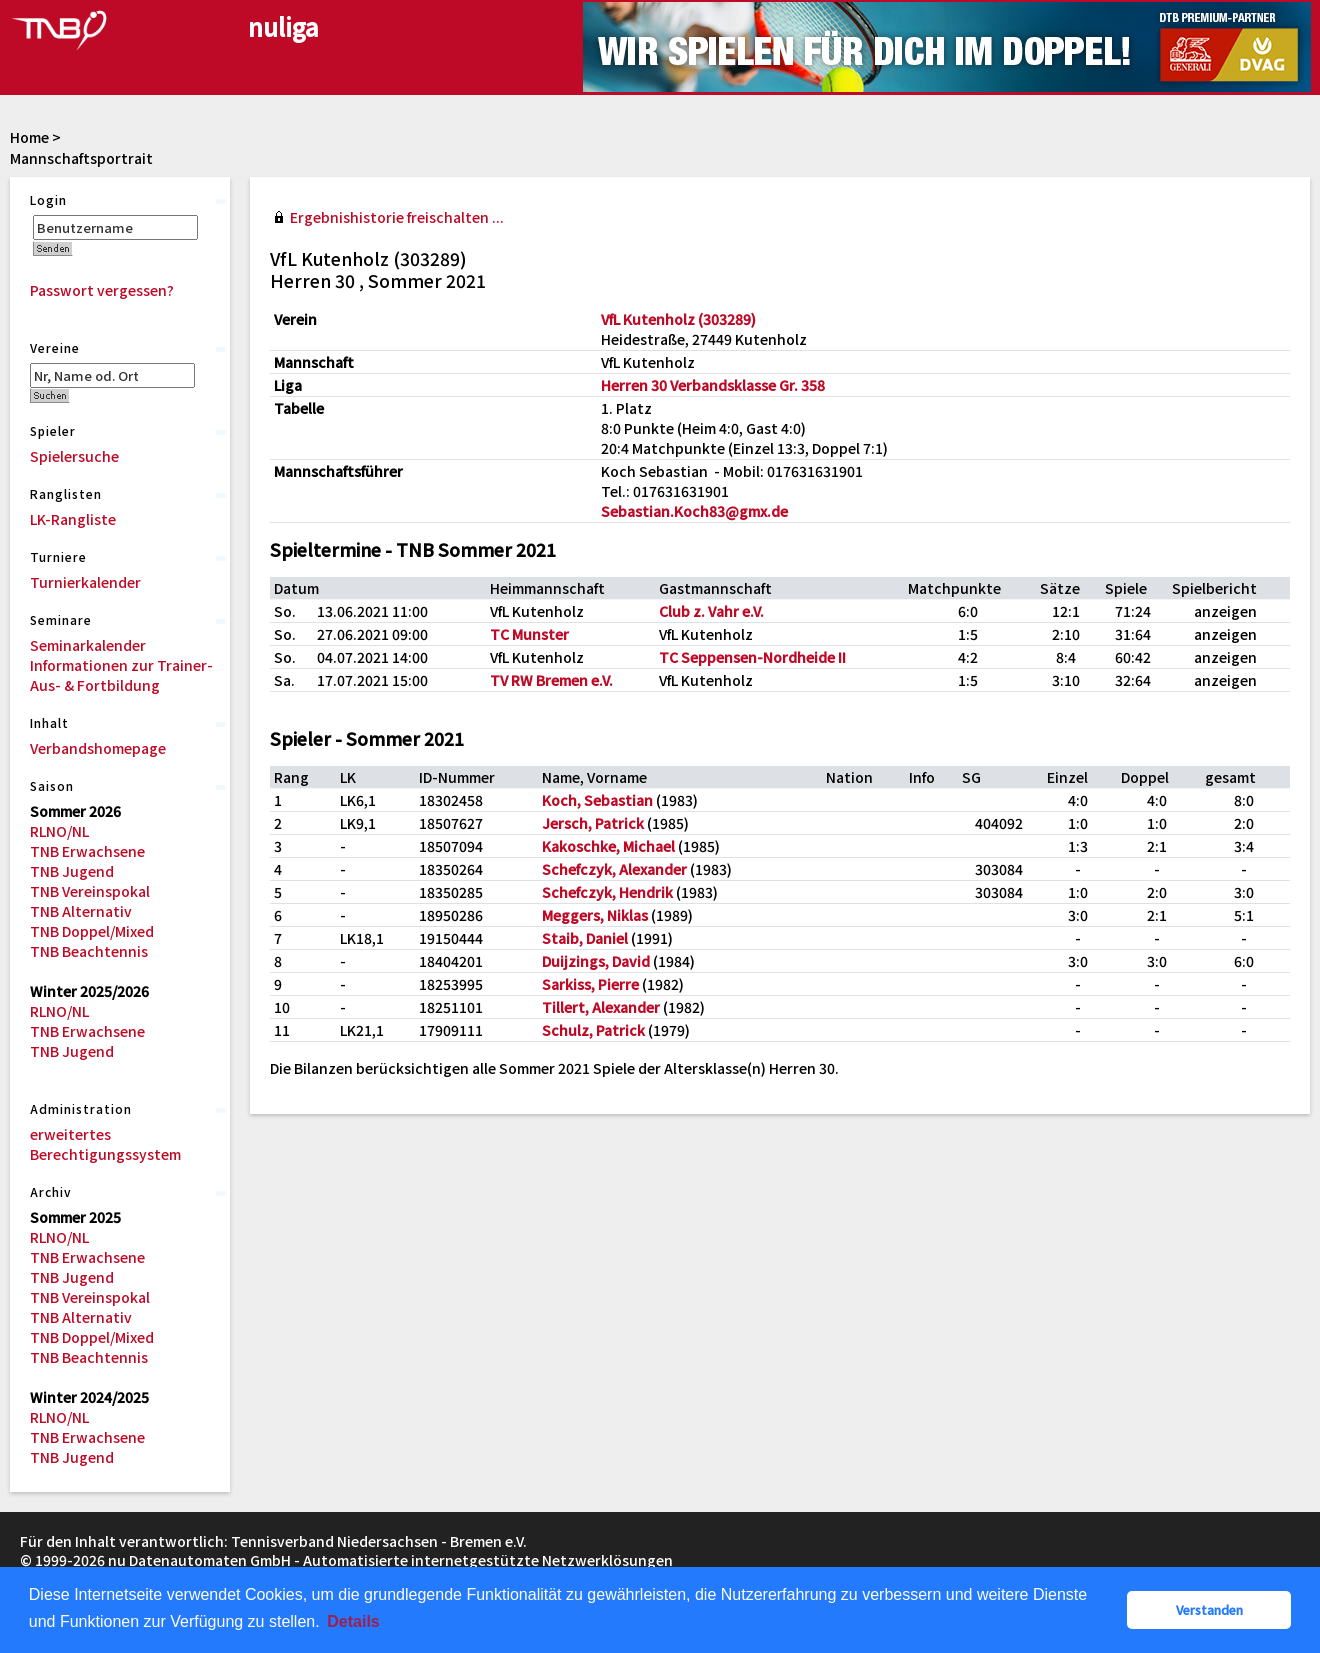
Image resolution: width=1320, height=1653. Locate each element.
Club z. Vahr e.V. (711, 611)
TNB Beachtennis (89, 951)
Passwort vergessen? (102, 290)
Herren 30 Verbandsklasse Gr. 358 (713, 385)
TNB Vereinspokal (90, 891)
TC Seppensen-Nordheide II (752, 657)
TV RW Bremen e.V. (551, 680)
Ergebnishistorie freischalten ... (397, 217)
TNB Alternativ (81, 911)
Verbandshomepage (98, 748)
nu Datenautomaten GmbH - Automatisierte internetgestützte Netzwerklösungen (390, 1560)
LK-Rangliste (73, 519)
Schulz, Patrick (593, 1030)
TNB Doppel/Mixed (92, 931)
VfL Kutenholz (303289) (678, 319)
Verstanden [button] (1209, 1609)
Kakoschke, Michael (608, 846)
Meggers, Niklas (595, 915)
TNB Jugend (72, 871)
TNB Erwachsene (87, 851)
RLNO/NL (59, 831)
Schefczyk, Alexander (614, 869)
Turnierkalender (85, 582)
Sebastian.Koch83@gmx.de (694, 511)
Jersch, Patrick (593, 823)
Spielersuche (74, 456)
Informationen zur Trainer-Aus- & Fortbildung (121, 675)
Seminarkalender (88, 645)
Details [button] (353, 1621)
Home (29, 137)
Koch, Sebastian (597, 800)
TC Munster (529, 634)
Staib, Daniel (585, 938)
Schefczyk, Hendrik (607, 892)
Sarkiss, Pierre (590, 984)
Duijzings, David (596, 961)
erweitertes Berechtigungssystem (105, 1144)
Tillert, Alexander (601, 1007)
